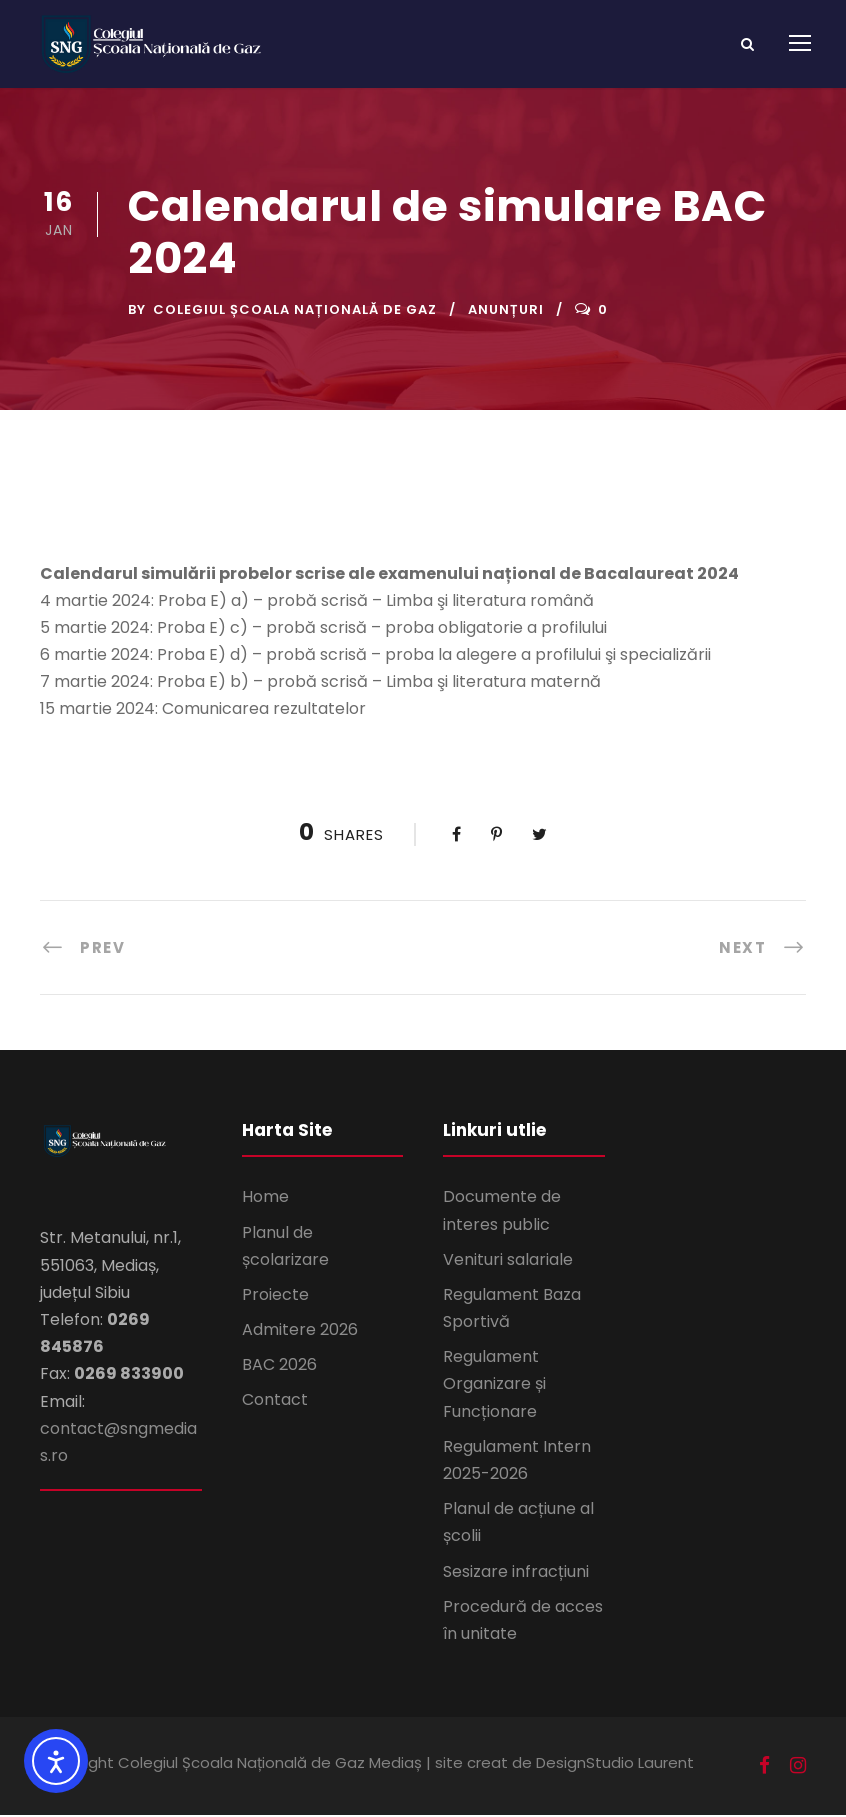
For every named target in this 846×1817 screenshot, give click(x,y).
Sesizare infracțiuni (516, 1572)
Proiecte (275, 1296)
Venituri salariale (508, 1261)
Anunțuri (506, 311)
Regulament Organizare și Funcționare (494, 1385)
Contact (275, 1401)
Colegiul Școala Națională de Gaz (295, 311)
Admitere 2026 (300, 1331)
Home (265, 1198)
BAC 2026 (279, 1366)
